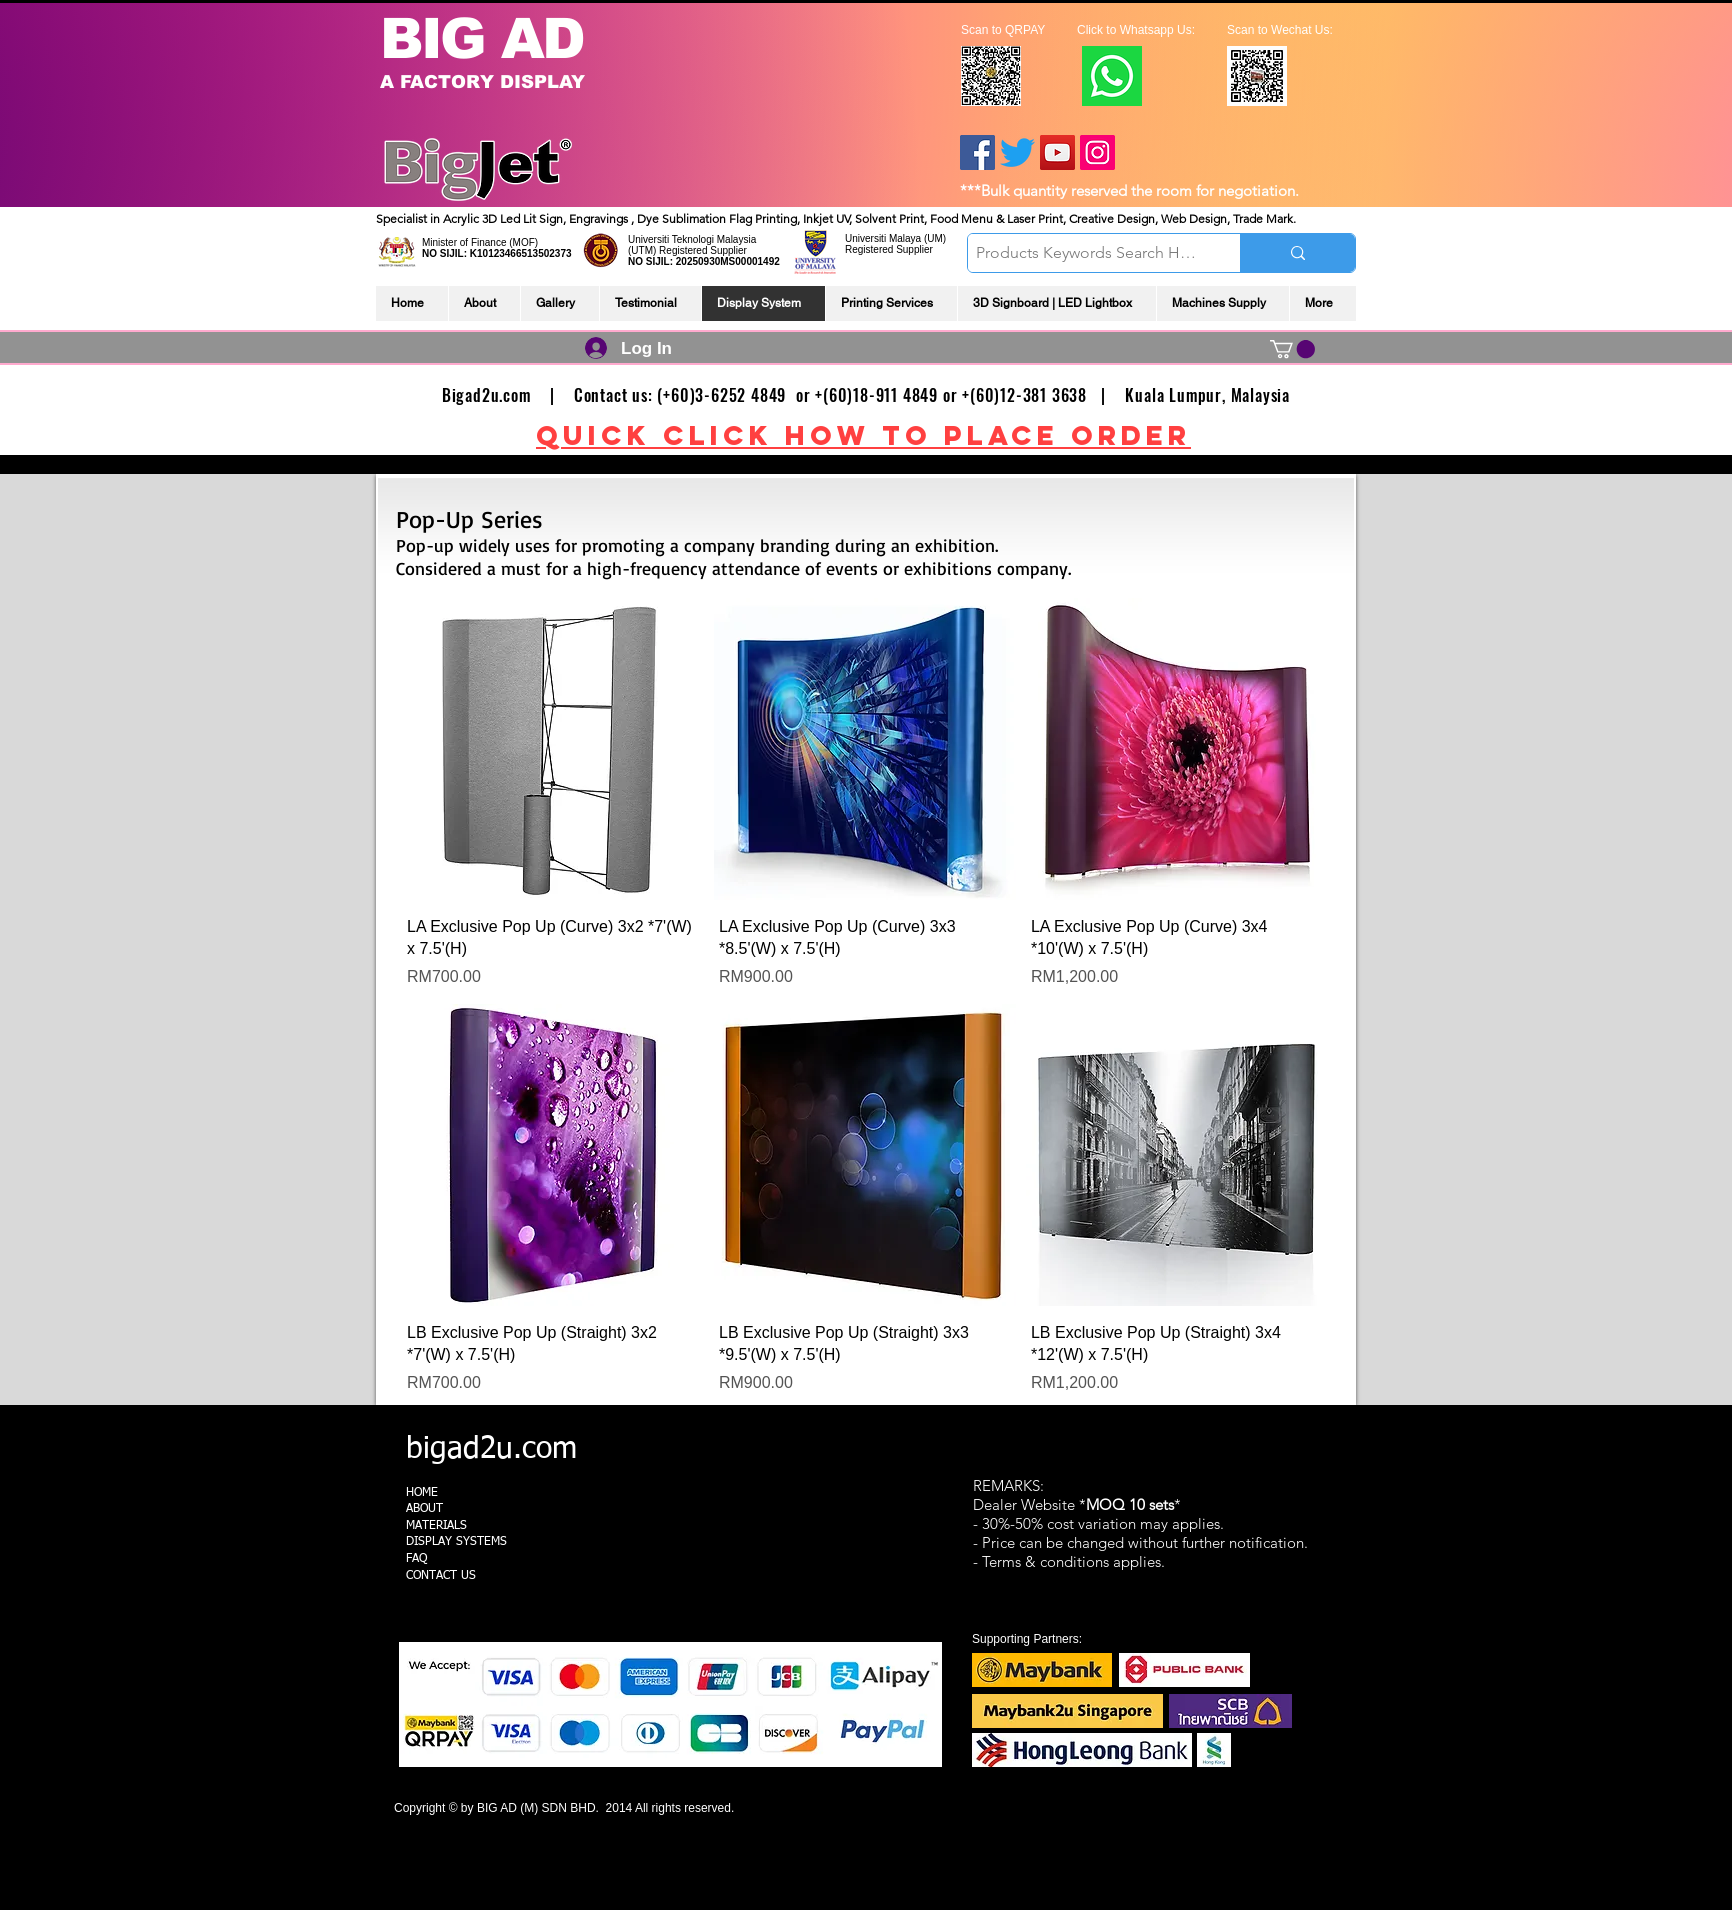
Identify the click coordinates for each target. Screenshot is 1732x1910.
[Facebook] (977, 152)
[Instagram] (1097, 152)
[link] (1292, 349)
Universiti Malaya (883, 238)
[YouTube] (1057, 152)
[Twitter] (1017, 152)
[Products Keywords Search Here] (1087, 253)
